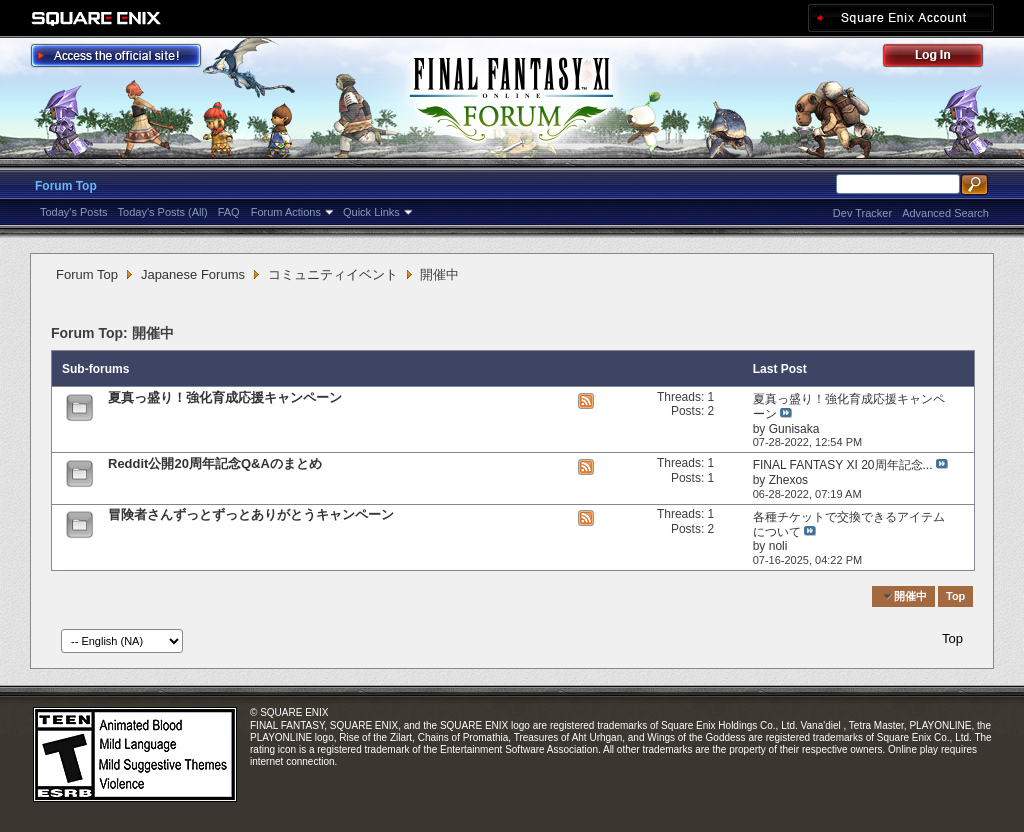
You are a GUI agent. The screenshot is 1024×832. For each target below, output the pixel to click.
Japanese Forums (193, 274)
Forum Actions (286, 212)
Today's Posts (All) (163, 212)
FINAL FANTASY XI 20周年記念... (843, 465)
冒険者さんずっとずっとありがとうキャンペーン (251, 514)
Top (955, 596)
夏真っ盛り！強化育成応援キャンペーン (225, 397)
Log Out (943, 58)
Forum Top (66, 186)
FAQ (229, 212)
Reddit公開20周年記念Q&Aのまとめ (215, 463)
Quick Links (371, 212)
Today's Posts (74, 212)
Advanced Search (945, 213)
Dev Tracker (862, 213)
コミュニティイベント (333, 274)
